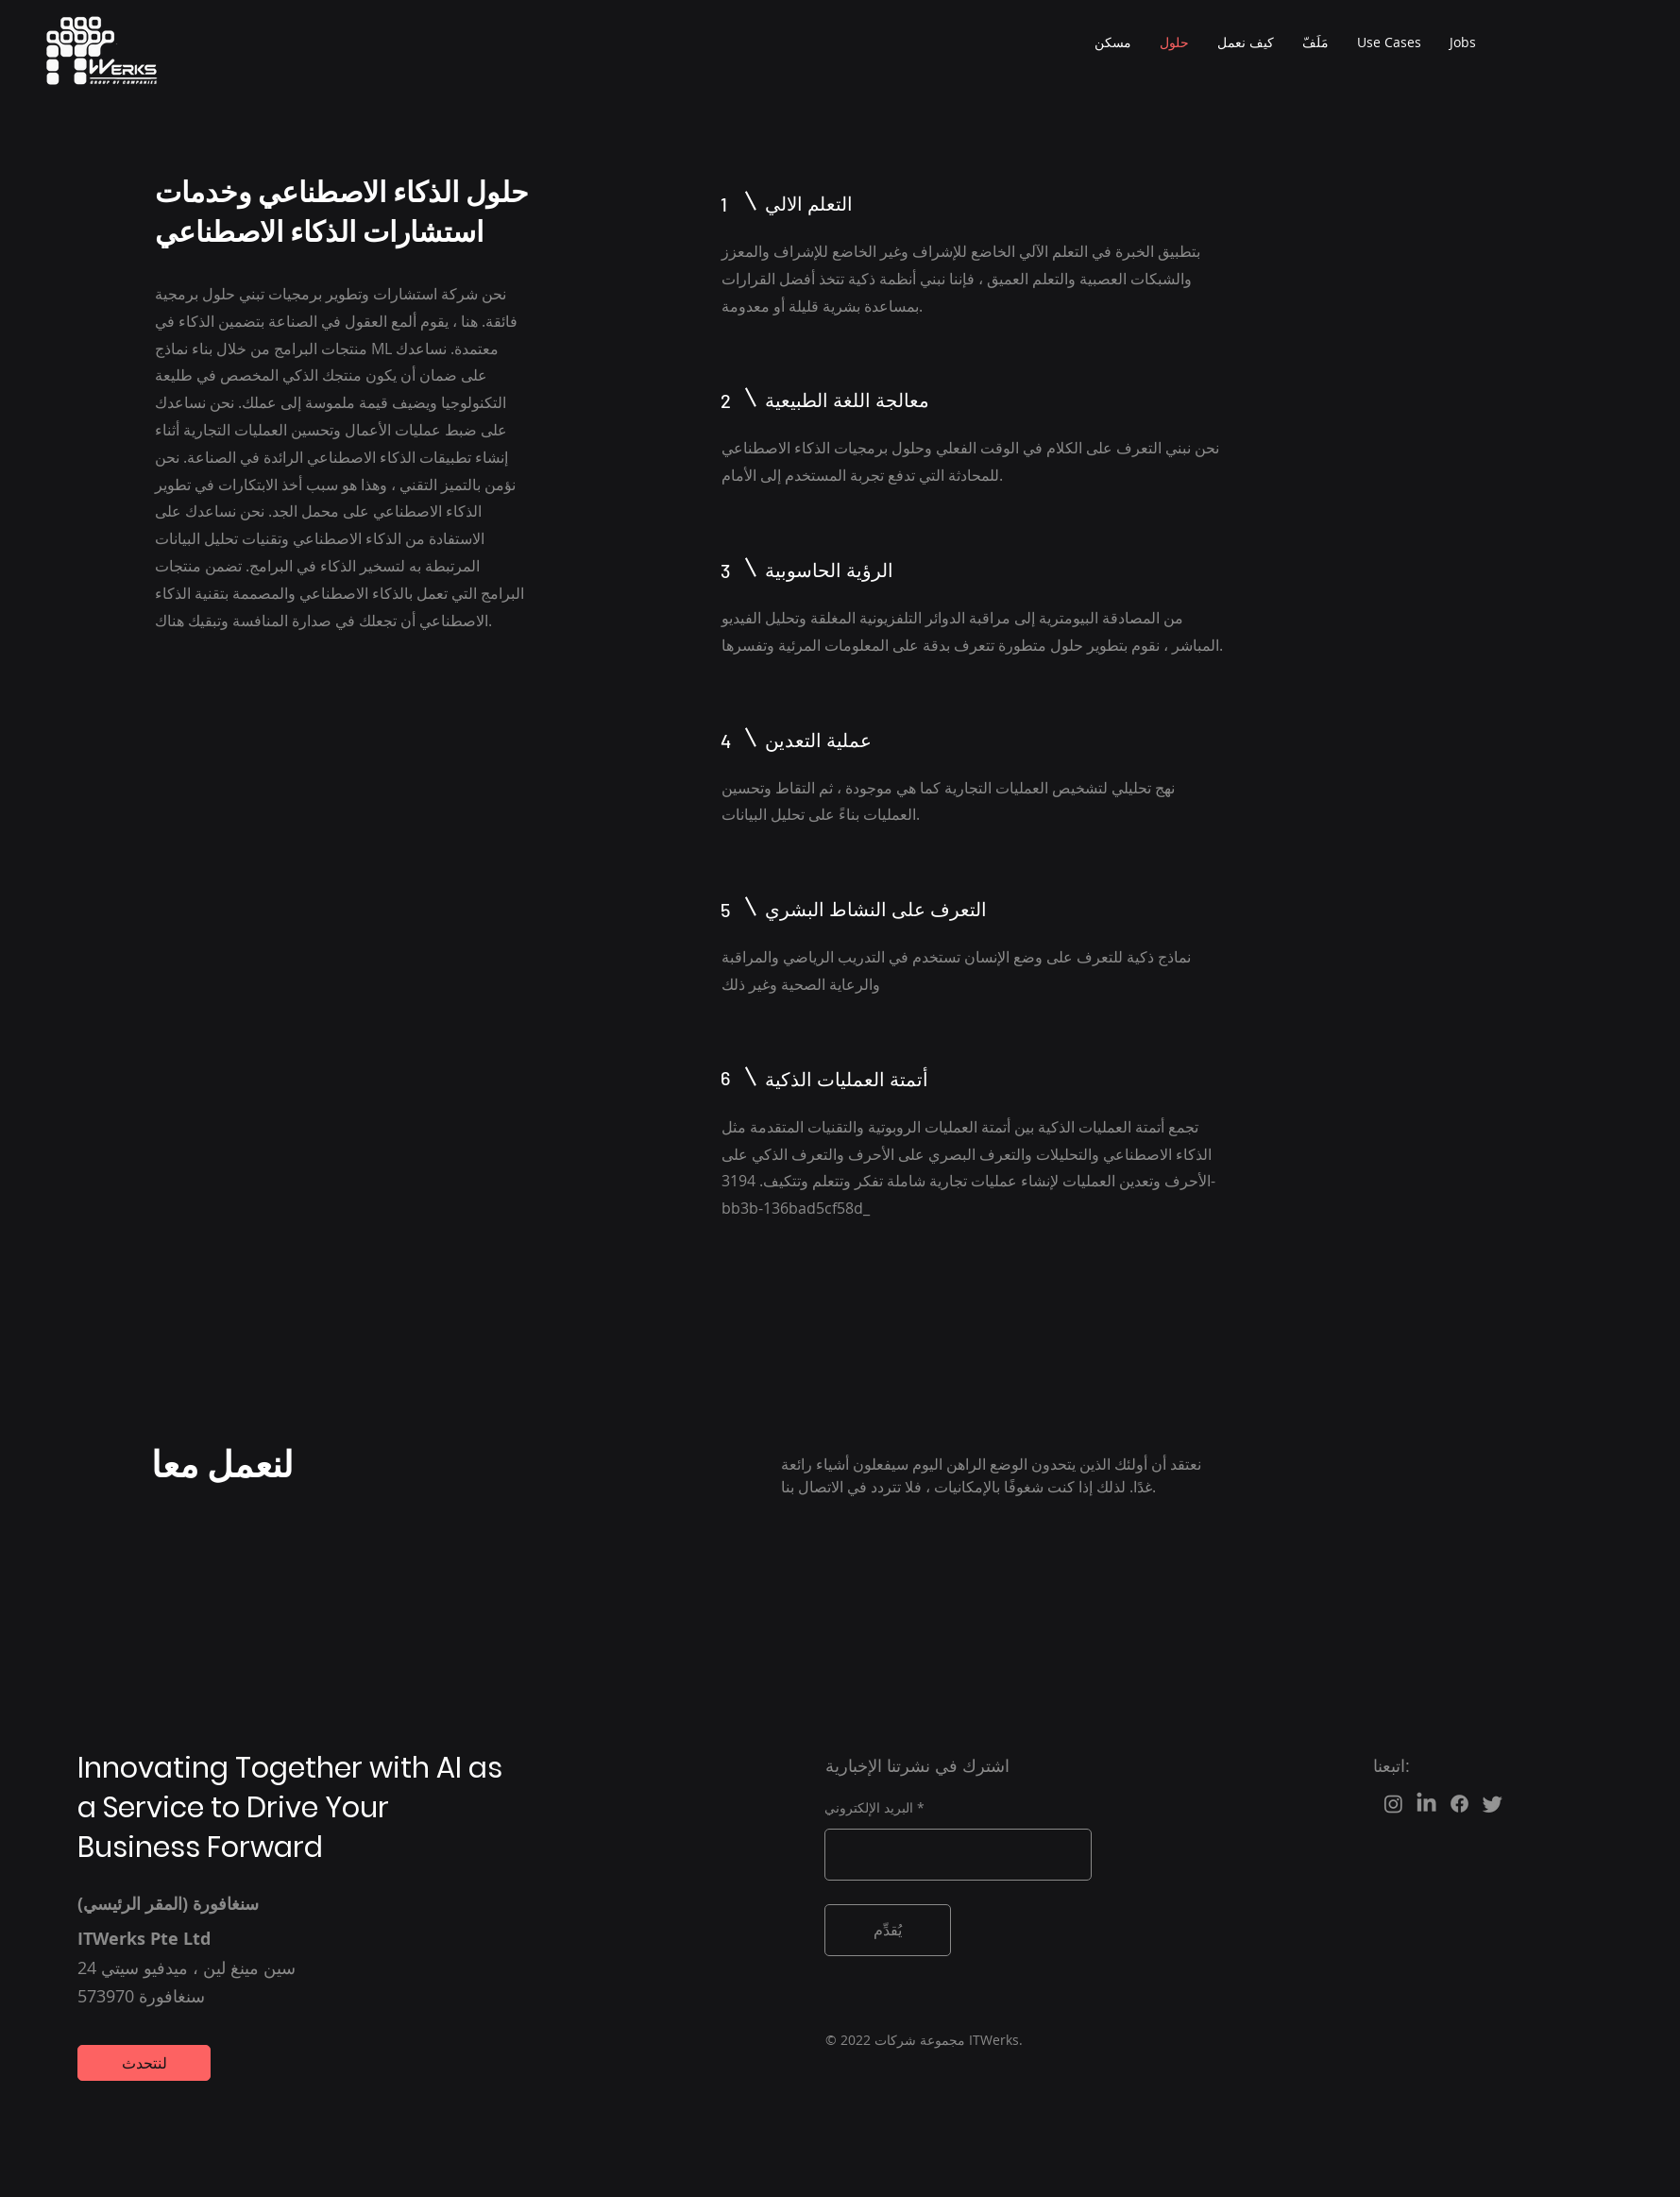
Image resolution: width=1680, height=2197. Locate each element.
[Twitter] (1492, 1803)
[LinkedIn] (1426, 1803)
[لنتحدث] (144, 2063)
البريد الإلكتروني (868, 1807)
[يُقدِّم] (887, 1930)
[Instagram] (1393, 1803)
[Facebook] (1459, 1803)
